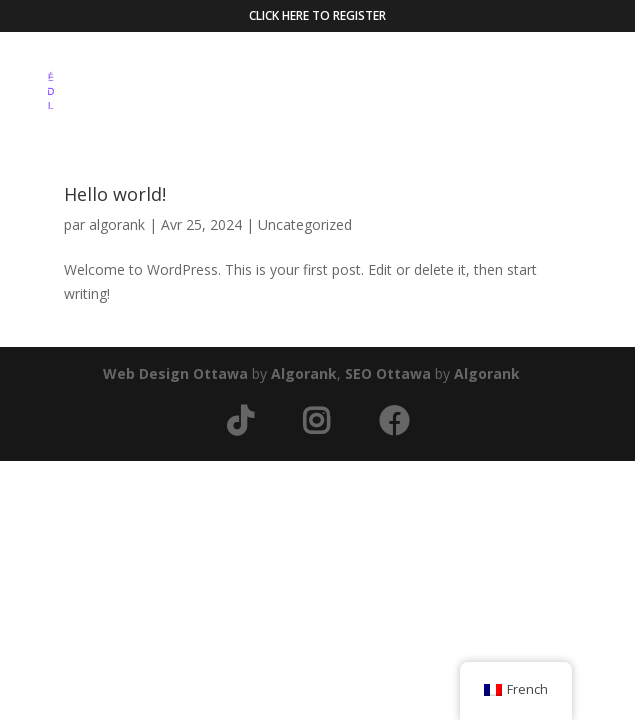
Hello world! (115, 194)
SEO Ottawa (388, 373)
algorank (117, 224)
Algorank (304, 373)
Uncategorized (305, 224)
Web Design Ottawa (175, 373)
